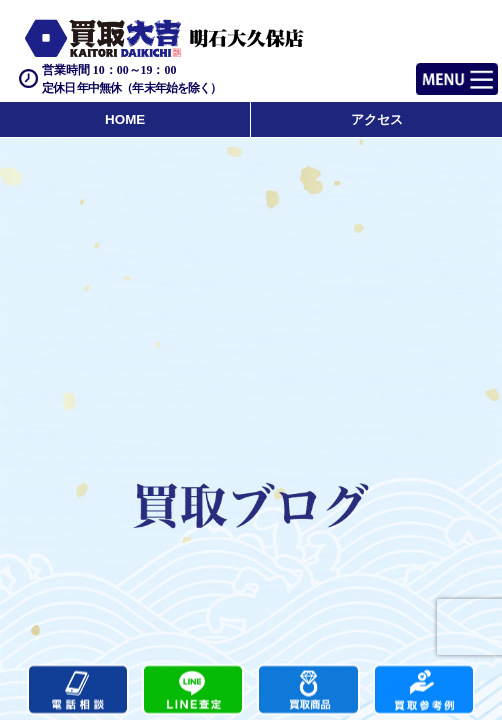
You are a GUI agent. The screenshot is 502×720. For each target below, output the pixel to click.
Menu (434, 70)
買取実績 (424, 690)
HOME (125, 119)
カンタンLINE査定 (193, 690)
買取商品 (308, 690)
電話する (78, 690)
